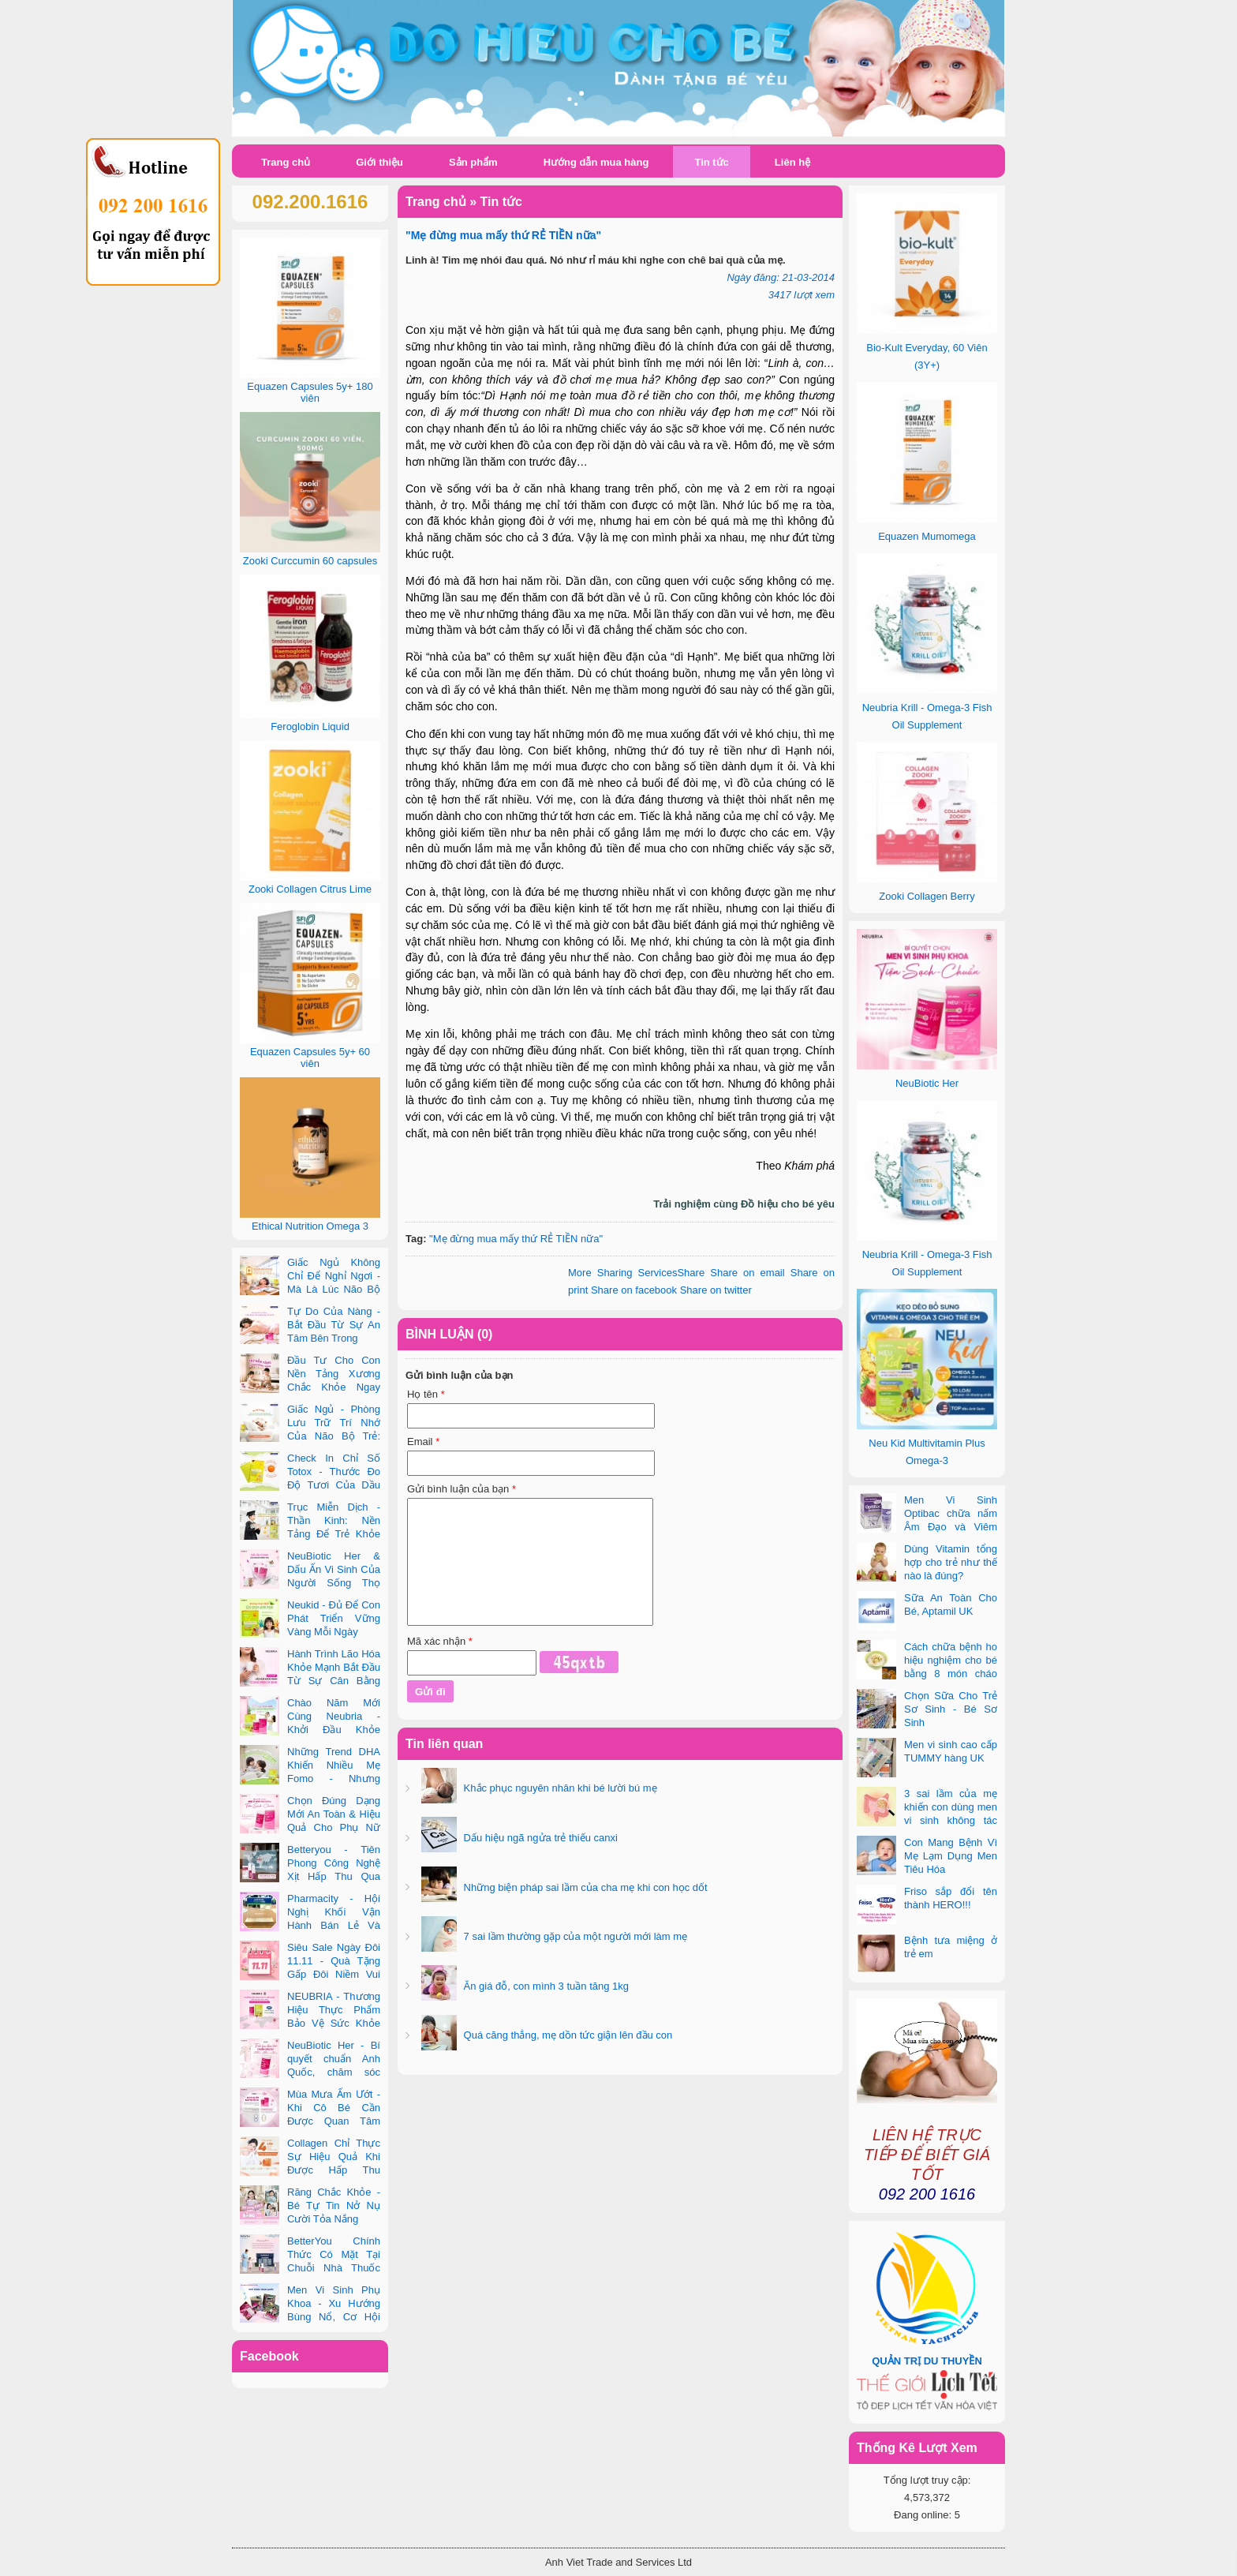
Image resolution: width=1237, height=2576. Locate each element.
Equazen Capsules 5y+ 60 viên (310, 1057)
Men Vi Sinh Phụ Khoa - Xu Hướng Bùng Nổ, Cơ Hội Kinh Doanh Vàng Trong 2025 (310, 2316)
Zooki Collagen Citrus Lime (310, 889)
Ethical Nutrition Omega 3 (310, 1226)
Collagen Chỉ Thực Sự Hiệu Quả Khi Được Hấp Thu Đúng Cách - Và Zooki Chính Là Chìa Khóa (310, 2170)
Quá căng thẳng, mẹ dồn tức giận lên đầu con (566, 2035)
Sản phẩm (473, 162)
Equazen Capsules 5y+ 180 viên (309, 392)
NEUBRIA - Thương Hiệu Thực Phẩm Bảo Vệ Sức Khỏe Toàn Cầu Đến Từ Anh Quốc (310, 2023)
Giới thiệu (379, 162)
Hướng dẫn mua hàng (596, 162)
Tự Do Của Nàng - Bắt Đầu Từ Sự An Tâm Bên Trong (333, 1324)
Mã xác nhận (440, 1641)
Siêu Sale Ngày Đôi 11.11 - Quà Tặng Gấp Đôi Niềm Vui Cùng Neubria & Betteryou (310, 1974)
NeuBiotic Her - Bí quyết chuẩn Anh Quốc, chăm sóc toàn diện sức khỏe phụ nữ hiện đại (310, 2072)
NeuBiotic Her (927, 1083)
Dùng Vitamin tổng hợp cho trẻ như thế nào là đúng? (950, 1562)
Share (636, 1273)
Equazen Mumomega (927, 536)
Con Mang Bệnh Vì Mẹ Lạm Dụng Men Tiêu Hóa (950, 1856)
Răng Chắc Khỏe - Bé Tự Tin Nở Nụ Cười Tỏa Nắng (333, 2205)
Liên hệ (792, 162)
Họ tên (426, 1394)
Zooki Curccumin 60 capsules (310, 561)
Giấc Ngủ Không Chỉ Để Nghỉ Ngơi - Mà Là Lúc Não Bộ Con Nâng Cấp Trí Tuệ (310, 1289)
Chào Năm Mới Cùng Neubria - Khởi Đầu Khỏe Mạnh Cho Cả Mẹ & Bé (310, 1729)
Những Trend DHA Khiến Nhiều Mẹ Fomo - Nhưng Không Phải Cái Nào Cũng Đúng (310, 1778)
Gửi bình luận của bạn (461, 1489)
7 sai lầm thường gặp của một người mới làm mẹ (574, 1936)
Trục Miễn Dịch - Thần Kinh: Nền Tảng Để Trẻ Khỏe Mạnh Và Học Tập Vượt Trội (310, 1534)
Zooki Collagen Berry (926, 896)
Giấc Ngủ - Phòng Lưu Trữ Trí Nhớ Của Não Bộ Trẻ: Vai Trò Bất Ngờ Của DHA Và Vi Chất (310, 1436)
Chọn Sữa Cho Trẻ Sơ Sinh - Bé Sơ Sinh (950, 1709)
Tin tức (711, 162)
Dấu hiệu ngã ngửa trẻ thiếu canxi (539, 1838)
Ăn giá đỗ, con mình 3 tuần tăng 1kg (545, 1986)
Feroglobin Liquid (310, 726)
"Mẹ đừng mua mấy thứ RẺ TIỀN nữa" (516, 1239)
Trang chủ (285, 162)
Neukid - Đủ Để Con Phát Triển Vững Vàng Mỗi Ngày (333, 1618)
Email (423, 1441)
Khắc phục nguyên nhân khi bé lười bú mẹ (559, 1788)
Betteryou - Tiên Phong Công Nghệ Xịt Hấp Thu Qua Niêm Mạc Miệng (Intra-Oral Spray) (310, 1876)
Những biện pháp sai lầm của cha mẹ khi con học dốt (584, 1887)
